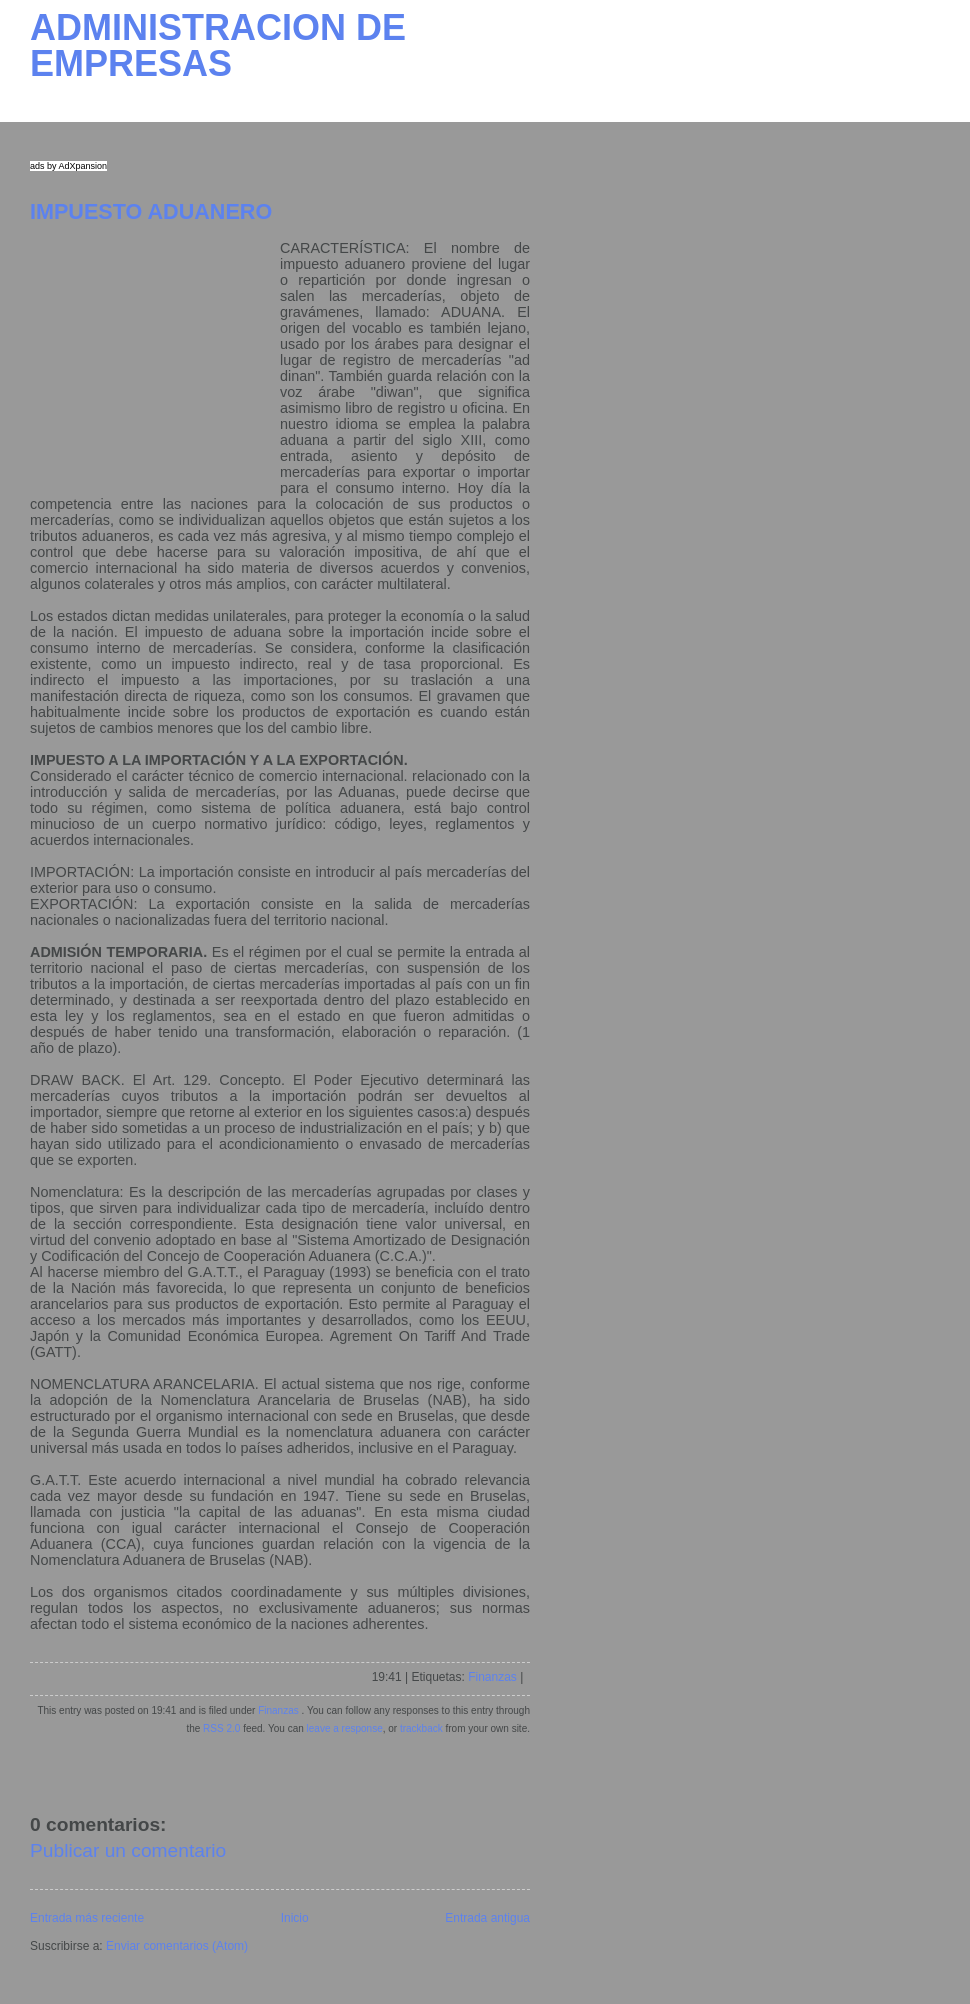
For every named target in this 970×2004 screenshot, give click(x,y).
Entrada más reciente (87, 1918)
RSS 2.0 (221, 1728)
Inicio (295, 1918)
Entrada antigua (487, 1918)
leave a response (345, 1728)
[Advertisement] (155, 365)
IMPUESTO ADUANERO (151, 211)
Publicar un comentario (128, 1850)
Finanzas (492, 1677)
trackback (421, 1728)
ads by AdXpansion (68, 166)
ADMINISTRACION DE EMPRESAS (218, 45)
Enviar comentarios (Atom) (177, 1946)
